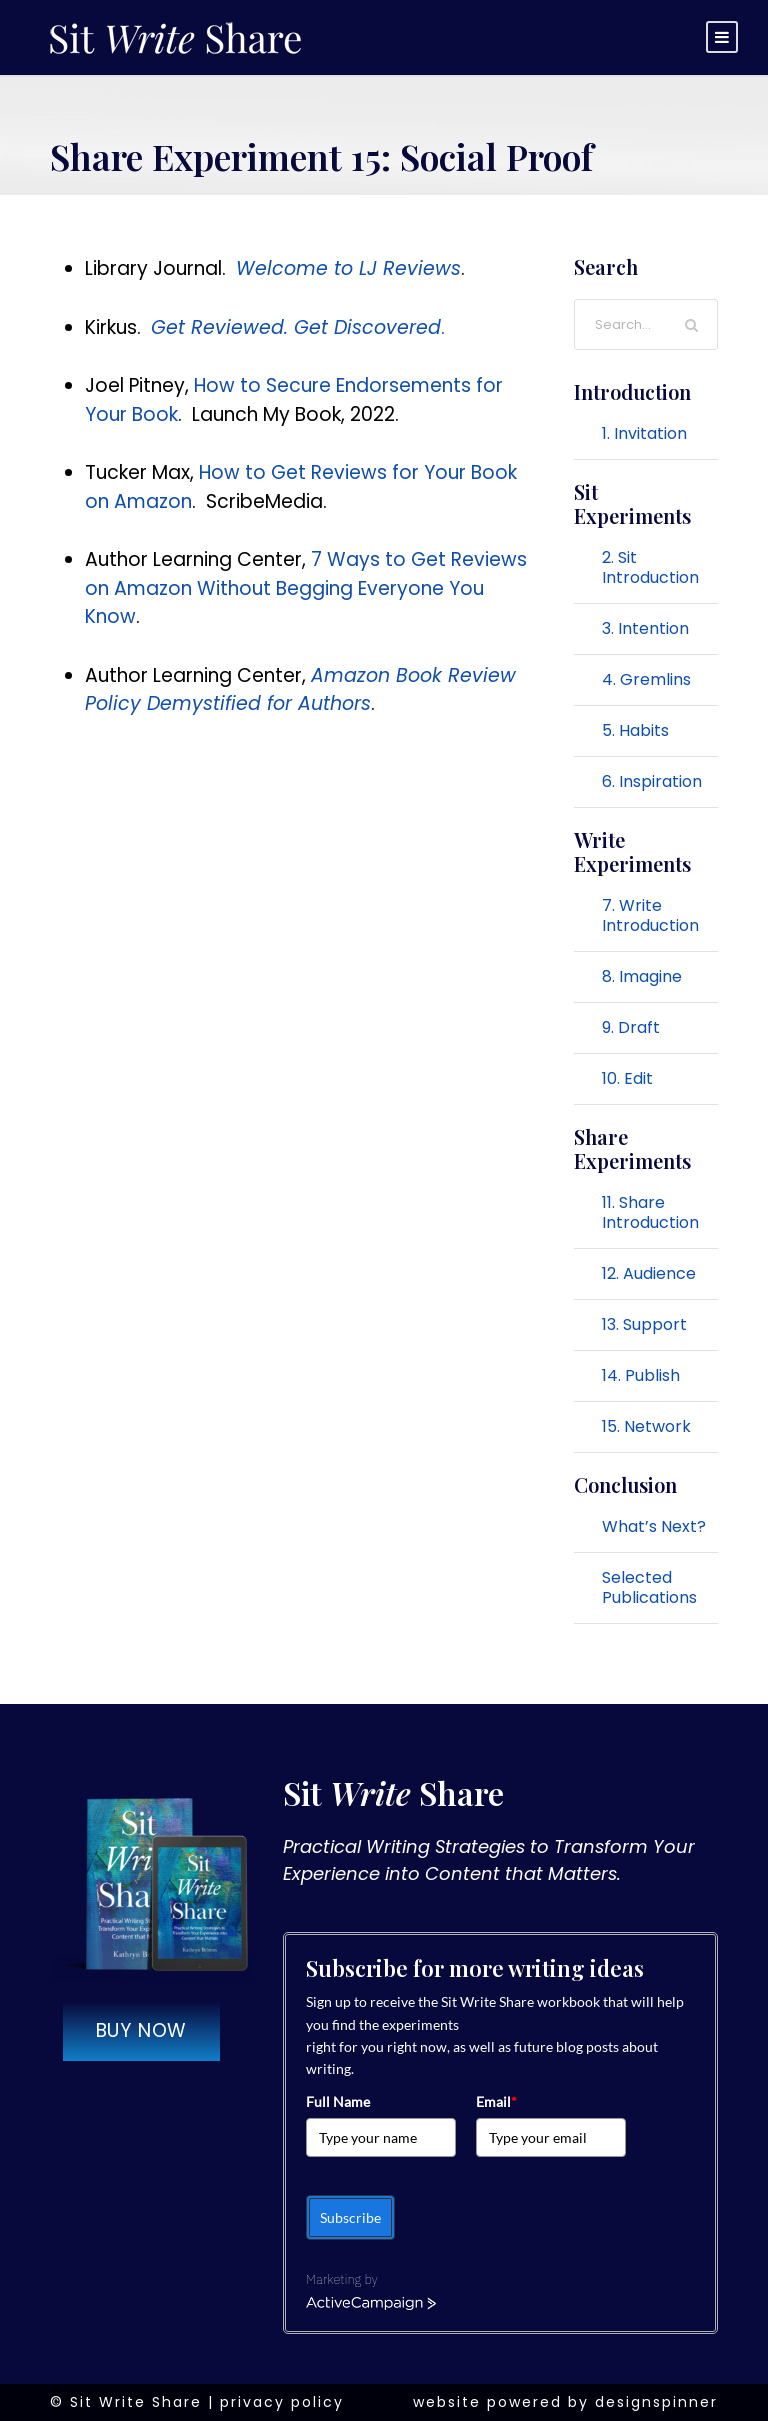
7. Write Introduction (650, 915)
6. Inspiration (652, 781)
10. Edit (627, 1078)
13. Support (644, 1324)
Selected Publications (649, 1587)
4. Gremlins (646, 679)
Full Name (338, 2101)
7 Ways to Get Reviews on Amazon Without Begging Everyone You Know (306, 588)
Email (496, 2101)
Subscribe (350, 2217)
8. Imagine (642, 976)
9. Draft (631, 1027)
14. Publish (641, 1375)
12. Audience (649, 1273)
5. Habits (635, 730)
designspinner (656, 2402)
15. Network (646, 1426)
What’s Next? (654, 1526)
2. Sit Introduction (650, 567)
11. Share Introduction (650, 1212)
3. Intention (645, 628)
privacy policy (282, 2402)
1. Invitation (644, 433)
